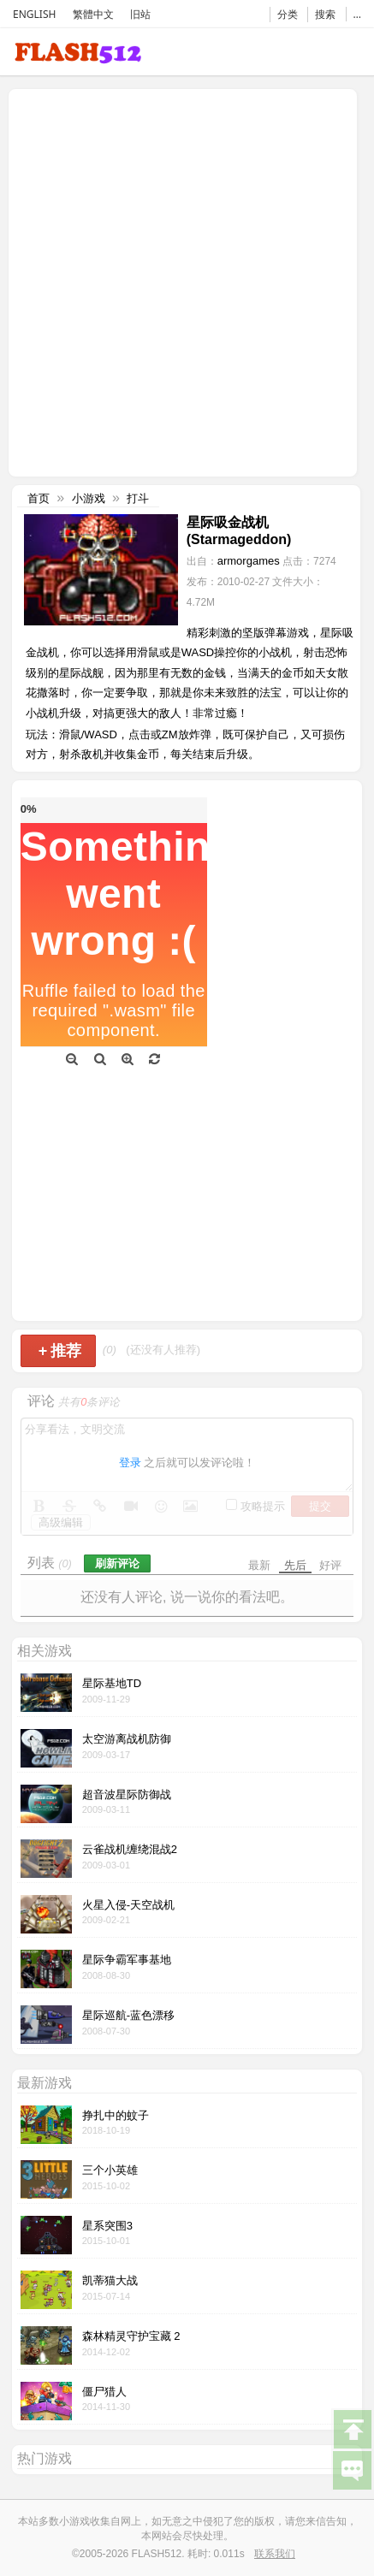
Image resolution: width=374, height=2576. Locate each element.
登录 (130, 1462)
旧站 (140, 14)
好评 (330, 1565)
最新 (259, 1565)
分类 (287, 14)
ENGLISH (34, 14)
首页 (38, 498)
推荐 (60, 1350)
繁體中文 (93, 14)
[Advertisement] (187, 281)
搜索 (325, 14)
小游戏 (88, 498)
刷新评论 (117, 1563)
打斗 (138, 498)
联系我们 (274, 2554)
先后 (295, 1565)
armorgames (248, 560)
